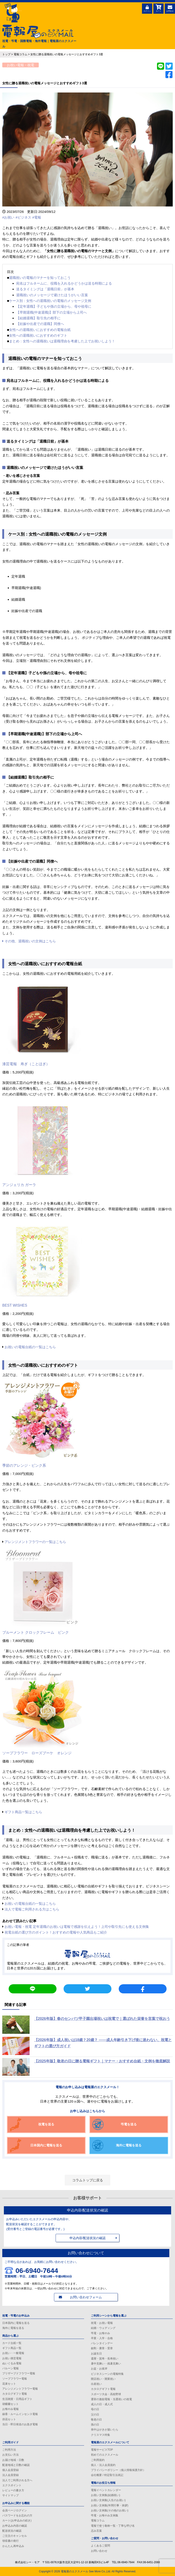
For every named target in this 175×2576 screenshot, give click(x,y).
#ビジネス (23, 217)
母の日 (95, 2409)
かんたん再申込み (13, 2546)
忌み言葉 (96, 2530)
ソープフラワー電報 (14, 2378)
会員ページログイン (14, 2510)
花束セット (9, 2383)
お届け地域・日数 (13, 2460)
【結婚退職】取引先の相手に (38, 318)
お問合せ (170, 8)
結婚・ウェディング (103, 2328)
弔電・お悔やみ (100, 2333)
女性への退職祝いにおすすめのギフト (38, 335)
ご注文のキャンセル (14, 2535)
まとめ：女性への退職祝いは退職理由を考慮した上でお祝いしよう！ (62, 341)
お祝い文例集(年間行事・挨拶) (109, 2505)
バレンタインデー (102, 2343)
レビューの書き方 (13, 2490)
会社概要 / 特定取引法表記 (107, 2475)
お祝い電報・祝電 (20, 65)
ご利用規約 (98, 2460)
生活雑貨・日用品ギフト (17, 2399)
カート (158, 8)
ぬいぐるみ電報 (11, 2363)
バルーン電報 (10, 2368)
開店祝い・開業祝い (103, 2378)
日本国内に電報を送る (16, 2323)
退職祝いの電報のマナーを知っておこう (40, 278)
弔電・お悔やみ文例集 (104, 2515)
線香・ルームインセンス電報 (20, 2414)
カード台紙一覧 (11, 2343)
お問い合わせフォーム (86, 2297)
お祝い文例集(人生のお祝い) (108, 2500)
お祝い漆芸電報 (11, 2358)
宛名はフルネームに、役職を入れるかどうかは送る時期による (64, 283)
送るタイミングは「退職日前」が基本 (45, 289)
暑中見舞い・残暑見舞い (106, 2363)
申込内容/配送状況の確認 (87, 2238)
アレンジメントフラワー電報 (20, 2388)
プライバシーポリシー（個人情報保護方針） (118, 2470)
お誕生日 (96, 2353)
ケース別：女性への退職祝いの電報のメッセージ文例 (50, 301)
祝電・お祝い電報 (102, 2323)
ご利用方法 (9, 2449)
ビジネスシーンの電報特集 (107, 2373)
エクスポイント (11, 2485)
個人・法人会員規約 (103, 2465)
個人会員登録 (10, 2470)
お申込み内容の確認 (14, 2525)
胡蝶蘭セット (10, 2404)
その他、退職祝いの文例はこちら (29, 941)
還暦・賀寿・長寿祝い (104, 2358)
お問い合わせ (99, 2550)
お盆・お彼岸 (99, 2368)
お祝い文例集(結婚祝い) (105, 2495)
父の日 (95, 2414)
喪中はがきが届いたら (104, 2429)
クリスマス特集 (100, 2434)
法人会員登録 (10, 2475)
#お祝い (8, 217)
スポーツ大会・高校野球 (106, 2394)
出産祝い (96, 2384)
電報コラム (98, 2520)
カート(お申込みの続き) (16, 2520)
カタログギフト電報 (14, 2393)
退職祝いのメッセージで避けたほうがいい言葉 (52, 295)
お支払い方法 (10, 2454)
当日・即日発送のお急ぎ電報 (20, 2424)
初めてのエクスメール (104, 2454)
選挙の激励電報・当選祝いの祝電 (111, 2399)
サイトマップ (10, 2495)
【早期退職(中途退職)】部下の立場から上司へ (51, 312)
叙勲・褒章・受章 (102, 2348)
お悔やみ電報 (10, 2409)
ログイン (147, 8)
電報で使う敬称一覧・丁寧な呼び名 (113, 2525)
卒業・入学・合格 (102, 2338)
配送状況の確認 (11, 2530)
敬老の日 (96, 2419)
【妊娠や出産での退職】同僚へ (40, 324)
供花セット (9, 2419)
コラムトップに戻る (87, 2180)
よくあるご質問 (100, 2545)
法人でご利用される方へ (17, 2480)
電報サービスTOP (102, 2449)
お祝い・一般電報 (13, 2353)
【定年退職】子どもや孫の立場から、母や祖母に (53, 306)
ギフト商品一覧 (11, 2348)
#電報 (36, 217)
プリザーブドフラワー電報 (18, 2373)
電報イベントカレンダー (106, 2490)
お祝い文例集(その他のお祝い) (109, 2510)
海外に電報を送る (13, 2328)
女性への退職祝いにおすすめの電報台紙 (40, 330)
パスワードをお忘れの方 (17, 2515)
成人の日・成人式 (102, 2404)
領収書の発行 (10, 2540)
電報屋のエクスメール (74, 2571)
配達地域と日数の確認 (16, 2465)
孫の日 (95, 2424)
